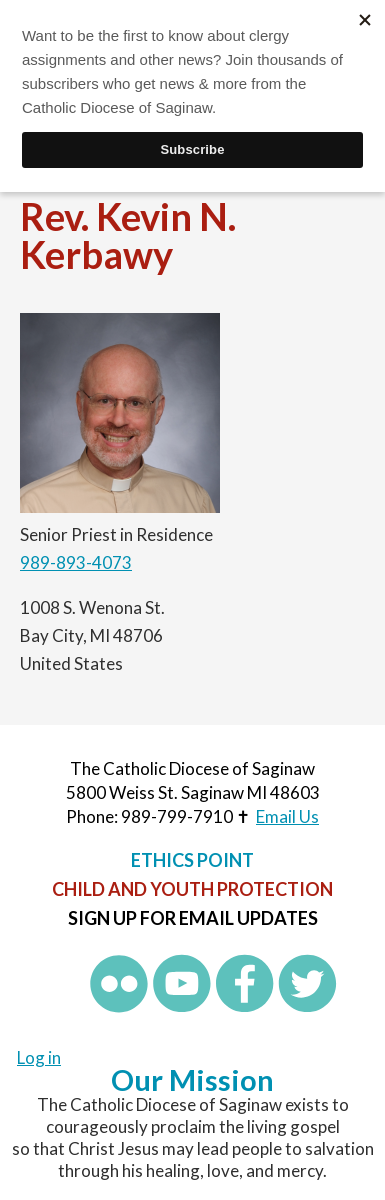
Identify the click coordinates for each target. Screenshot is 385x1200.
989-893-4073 (76, 562)
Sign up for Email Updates (193, 918)
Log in (39, 1057)
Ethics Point (192, 860)
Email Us (287, 816)
